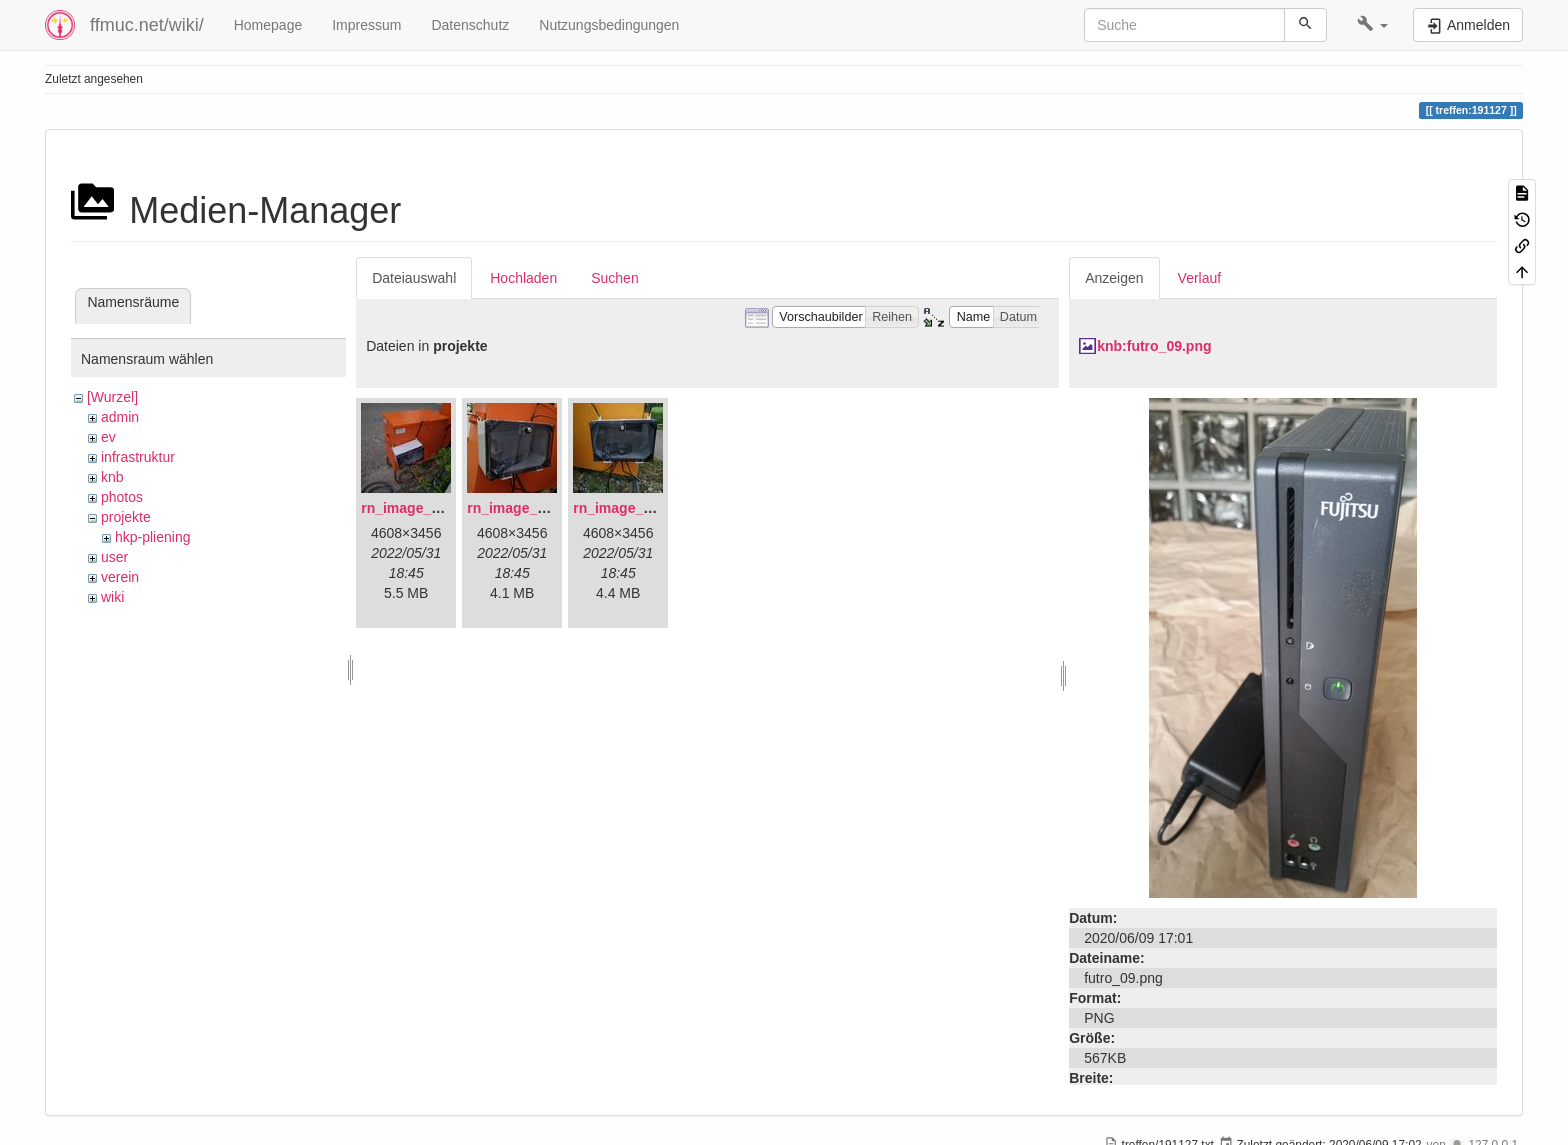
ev (108, 437)
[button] (1372, 25)
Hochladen (523, 278)
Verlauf (1200, 278)
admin (120, 417)
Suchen (614, 278)
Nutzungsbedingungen (609, 25)
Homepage (268, 25)
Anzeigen (1114, 278)
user (114, 557)
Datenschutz (470, 25)
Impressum (366, 25)
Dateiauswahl (414, 278)
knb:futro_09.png (1154, 346)
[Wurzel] (112, 397)
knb (112, 477)
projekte (126, 517)
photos (122, 497)
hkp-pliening (153, 537)
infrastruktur (138, 457)
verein (120, 577)
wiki (112, 597)
